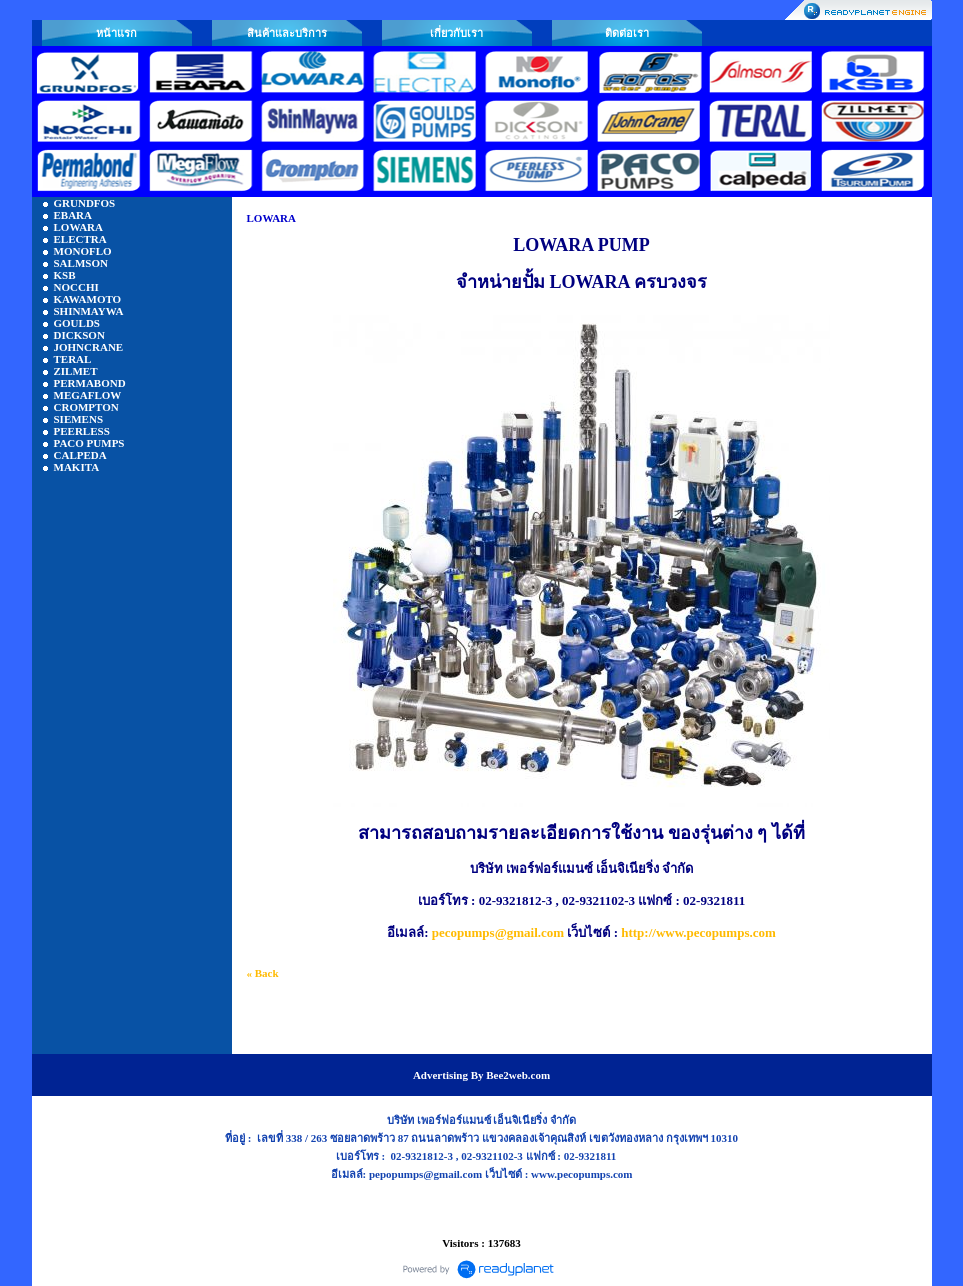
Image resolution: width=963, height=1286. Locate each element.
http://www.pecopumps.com (698, 932)
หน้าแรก (116, 33)
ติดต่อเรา (627, 33)
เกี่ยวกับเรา (456, 33)
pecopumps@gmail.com (498, 932)
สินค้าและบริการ (287, 33)
